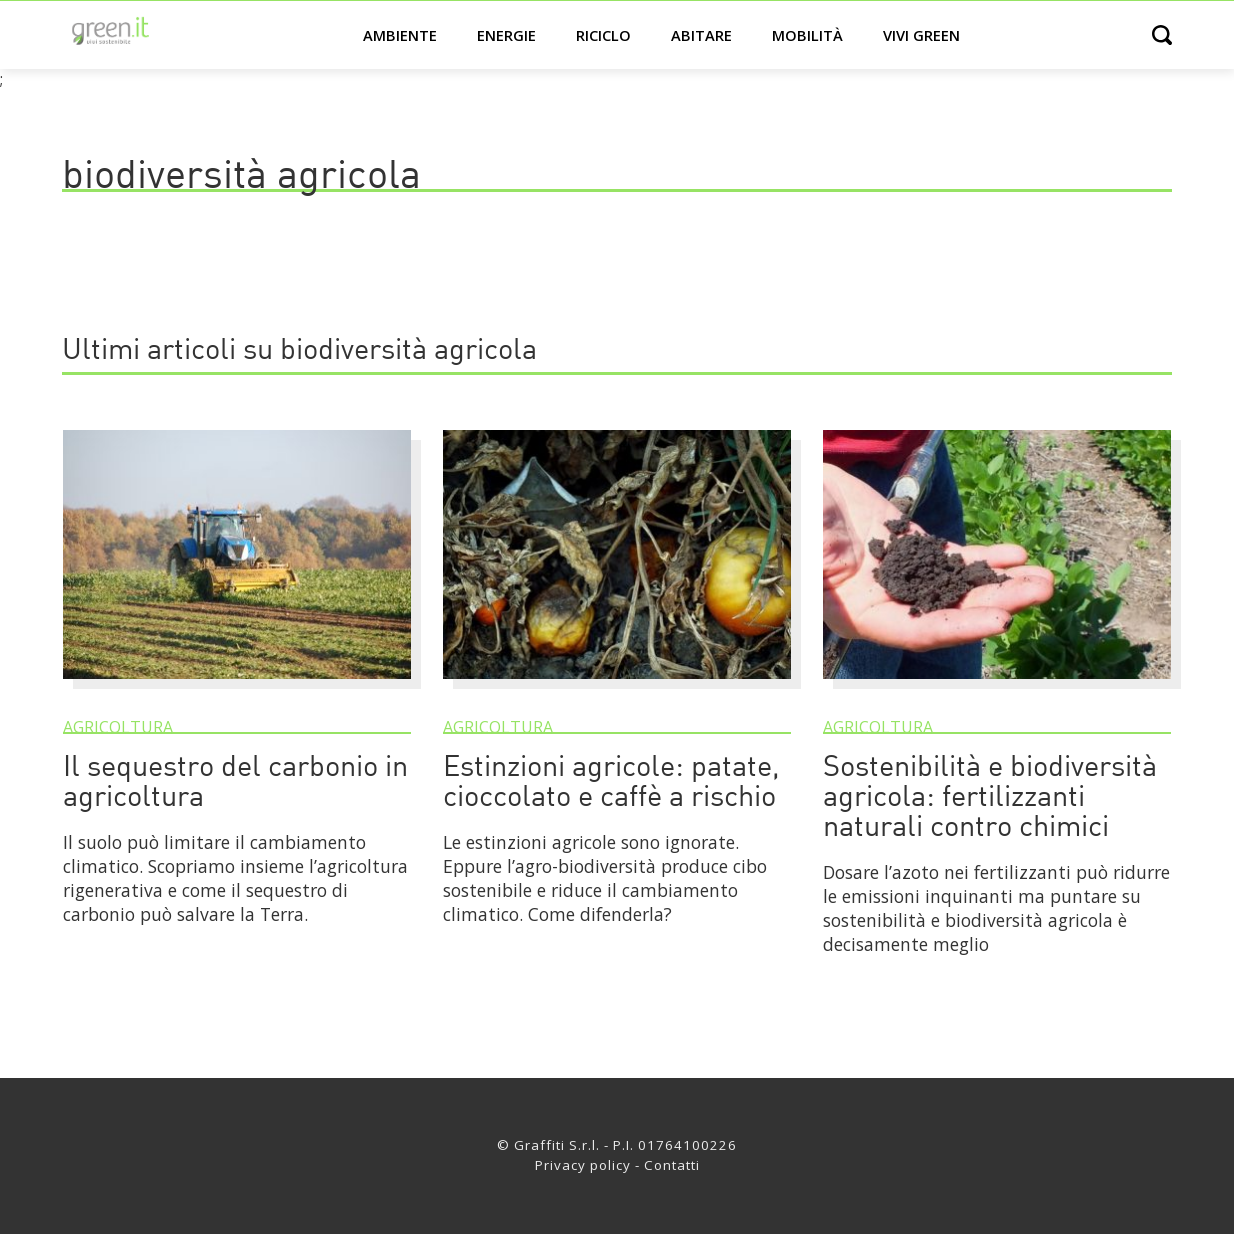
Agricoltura (118, 727)
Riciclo (603, 35)
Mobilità (807, 35)
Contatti (672, 1165)
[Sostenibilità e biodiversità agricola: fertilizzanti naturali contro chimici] (997, 688)
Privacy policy (583, 1165)
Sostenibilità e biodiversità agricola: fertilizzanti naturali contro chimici (990, 798)
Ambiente (400, 35)
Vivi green (921, 35)
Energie (506, 35)
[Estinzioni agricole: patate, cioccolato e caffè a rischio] (617, 688)
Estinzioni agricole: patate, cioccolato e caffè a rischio (611, 783)
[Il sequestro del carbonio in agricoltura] (237, 688)
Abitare (701, 35)
